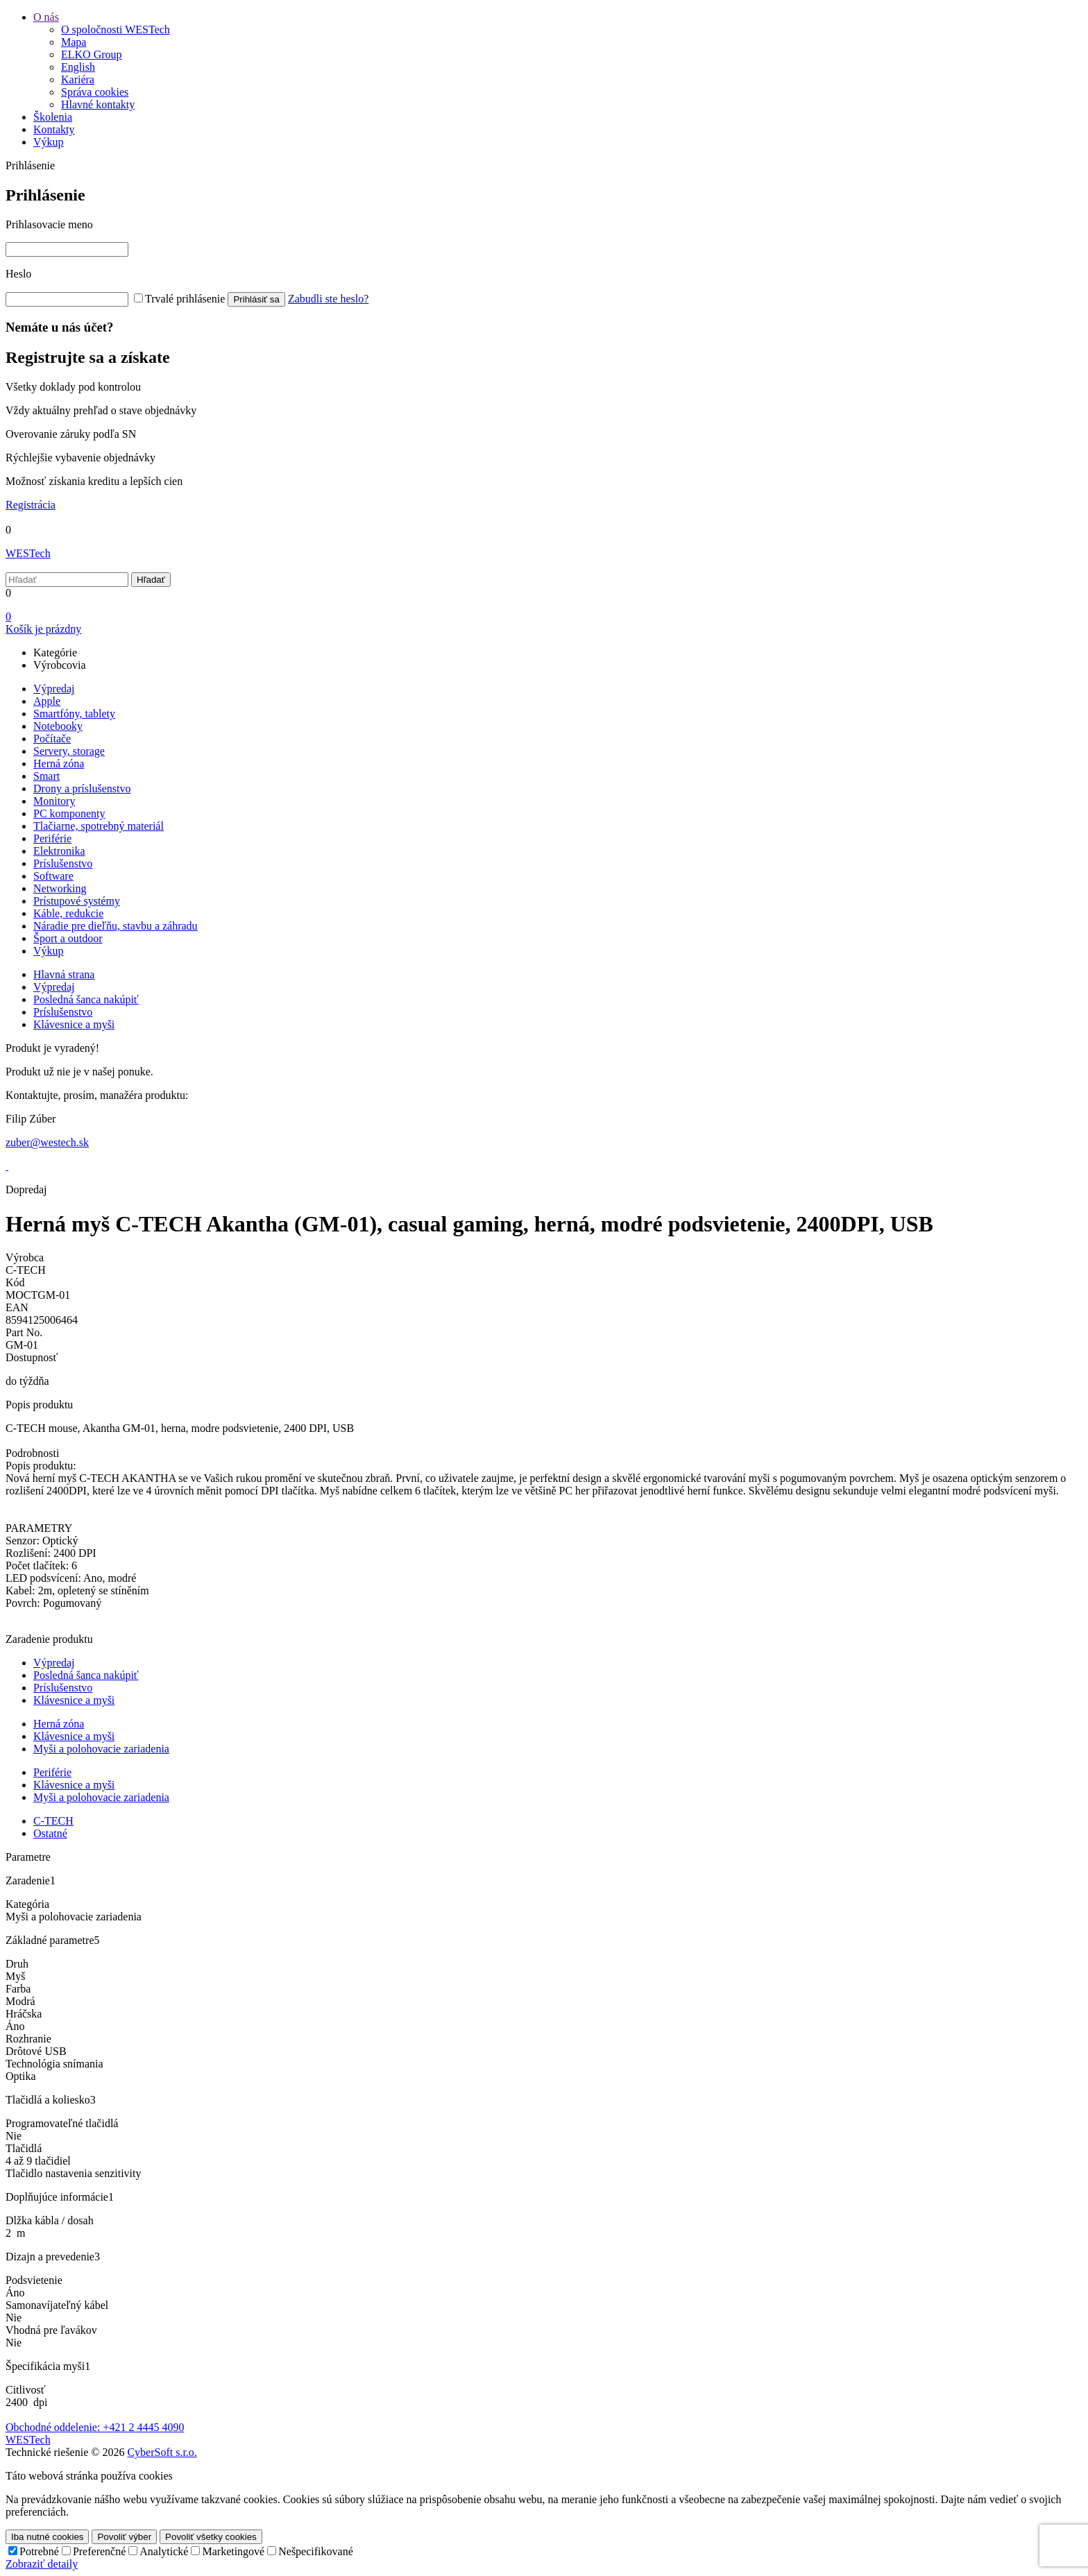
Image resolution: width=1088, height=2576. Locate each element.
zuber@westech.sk (47, 1142)
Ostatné (50, 1833)
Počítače (52, 738)
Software (53, 876)
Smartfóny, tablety (74, 713)
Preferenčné (99, 2551)
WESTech (28, 553)
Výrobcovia (59, 665)
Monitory (54, 801)
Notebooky (58, 726)
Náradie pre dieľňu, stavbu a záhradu (115, 926)
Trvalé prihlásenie (185, 299)
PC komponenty (69, 813)
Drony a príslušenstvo (81, 788)
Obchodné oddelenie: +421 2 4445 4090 (95, 2427)
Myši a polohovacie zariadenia (101, 1749)
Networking (59, 888)
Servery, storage (69, 751)
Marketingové (233, 2551)
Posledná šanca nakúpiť (86, 1675)
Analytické (163, 2551)
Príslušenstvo (62, 863)
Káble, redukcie (68, 913)
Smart (46, 776)
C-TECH (53, 1821)
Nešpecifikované (315, 2551)
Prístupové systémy (76, 901)
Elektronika (59, 851)
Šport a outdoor (68, 938)
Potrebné (39, 2551)
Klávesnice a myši (73, 1700)
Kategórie (55, 652)
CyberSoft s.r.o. (161, 2452)
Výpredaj (54, 688)
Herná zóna (58, 763)
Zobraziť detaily (42, 2564)
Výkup (48, 951)
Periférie (52, 838)
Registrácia (31, 505)
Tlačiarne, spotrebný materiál (98, 826)
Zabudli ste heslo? (328, 299)
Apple (46, 701)
